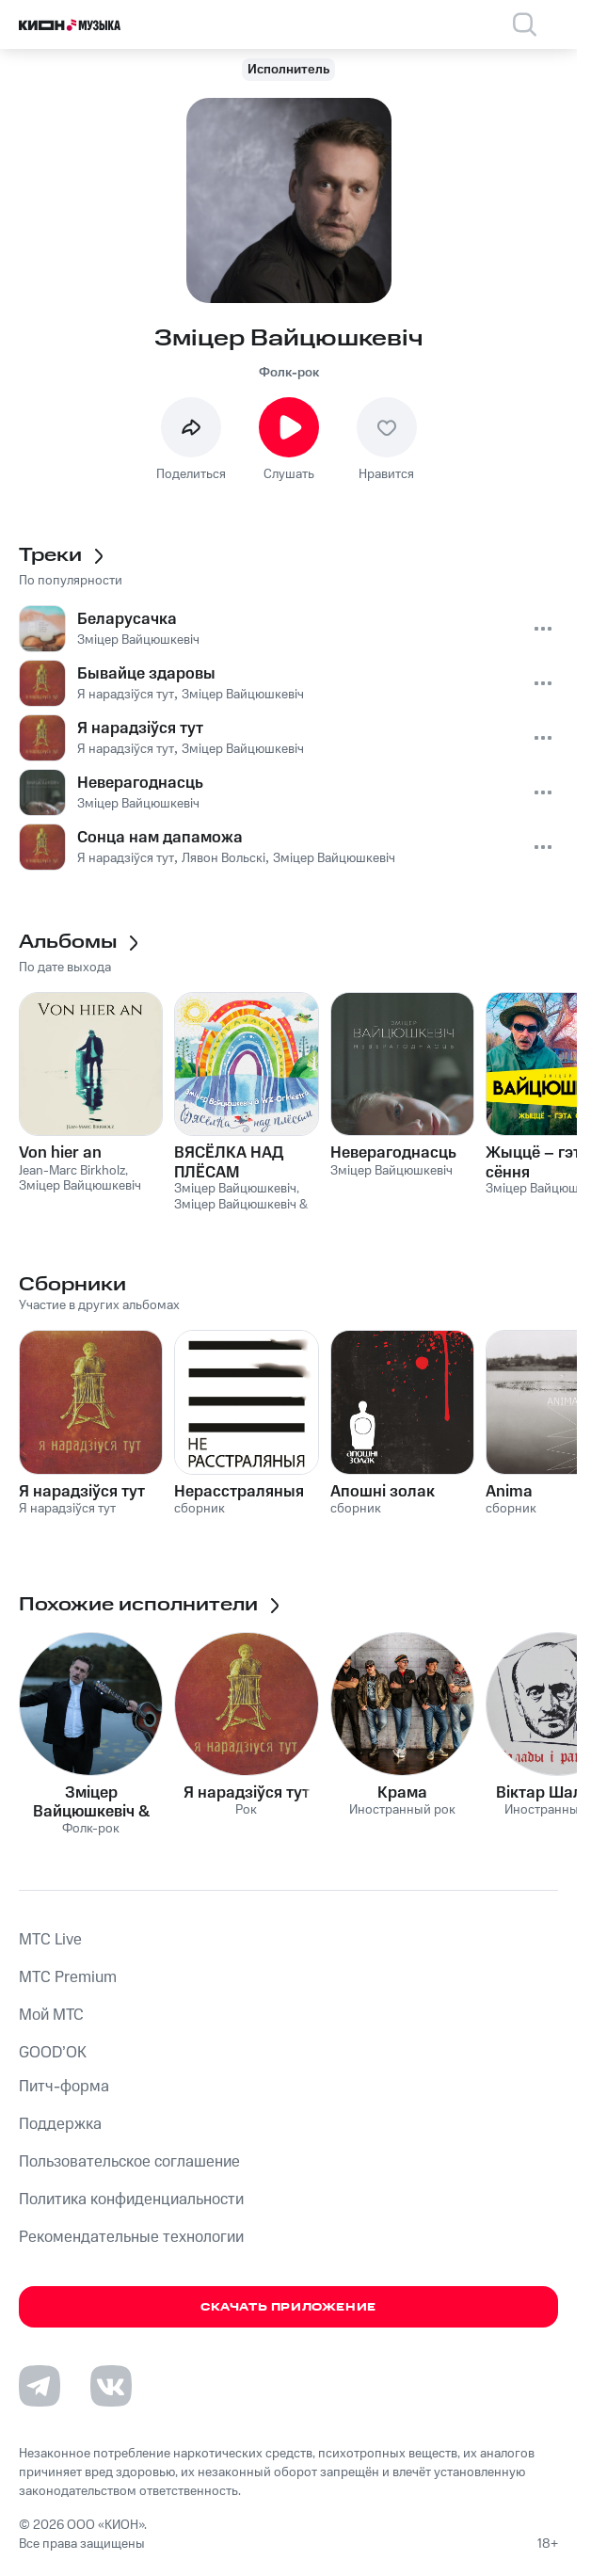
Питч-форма (64, 2086)
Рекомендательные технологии (131, 2237)
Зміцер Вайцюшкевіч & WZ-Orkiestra (91, 1802)
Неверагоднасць (393, 1153)
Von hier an (60, 1153)
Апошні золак (382, 1491)
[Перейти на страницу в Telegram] (39, 2386)
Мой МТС (51, 2015)
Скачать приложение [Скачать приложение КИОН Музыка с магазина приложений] (288, 2307)
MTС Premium (68, 1977)
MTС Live (50, 1939)
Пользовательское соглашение (129, 2162)
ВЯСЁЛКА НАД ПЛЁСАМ (228, 1162)
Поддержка (60, 2124)
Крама (402, 1793)
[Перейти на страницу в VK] (111, 2386)
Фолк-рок (289, 372)
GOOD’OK (53, 2052)
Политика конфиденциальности (131, 2199)
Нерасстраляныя (239, 1491)
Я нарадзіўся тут (82, 1491)
